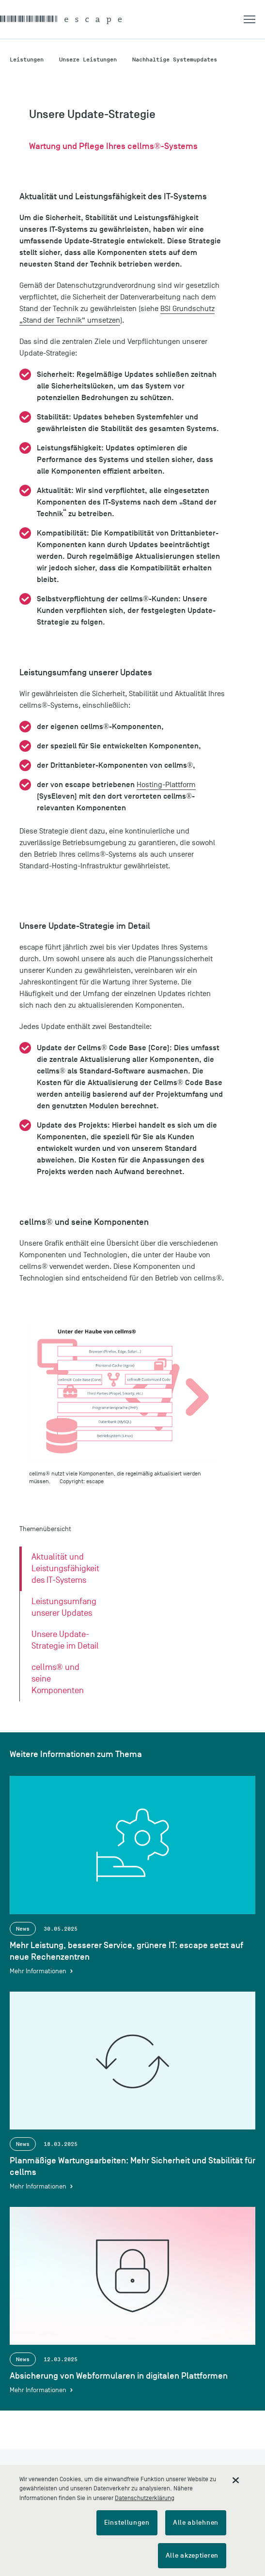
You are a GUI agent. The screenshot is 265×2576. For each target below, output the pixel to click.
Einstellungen (127, 2522)
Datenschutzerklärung (144, 2498)
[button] (254, 19)
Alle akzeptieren (192, 2555)
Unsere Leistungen (88, 59)
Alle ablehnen (195, 2522)
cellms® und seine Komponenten (57, 1679)
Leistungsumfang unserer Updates (63, 1607)
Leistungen (27, 59)
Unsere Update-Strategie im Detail (65, 1640)
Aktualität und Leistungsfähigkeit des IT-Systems (65, 1568)
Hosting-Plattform (166, 784)
